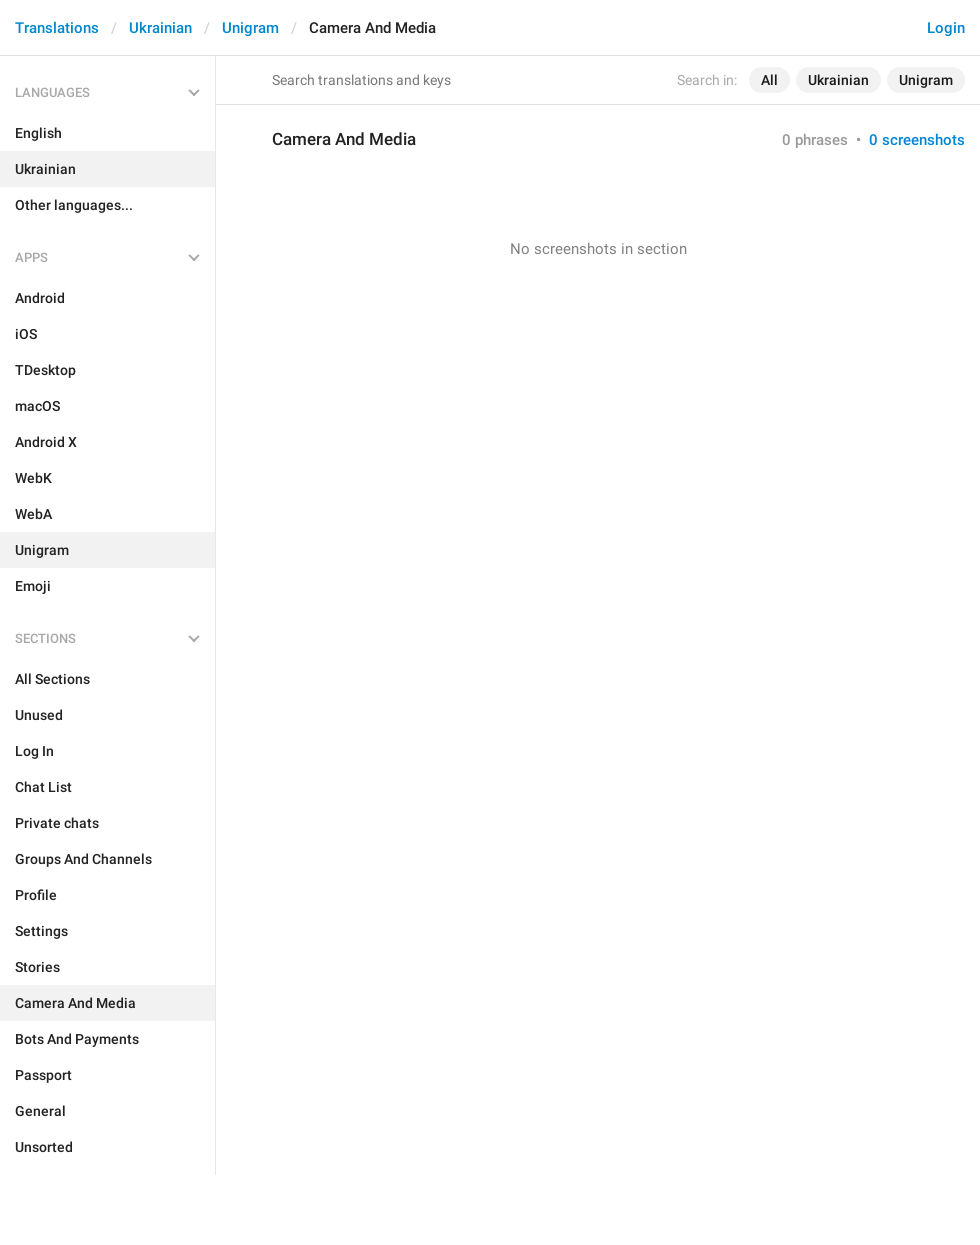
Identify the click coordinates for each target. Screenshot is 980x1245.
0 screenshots (917, 140)
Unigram (250, 28)
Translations (57, 28)
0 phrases (815, 140)
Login (946, 28)
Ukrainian (160, 28)
